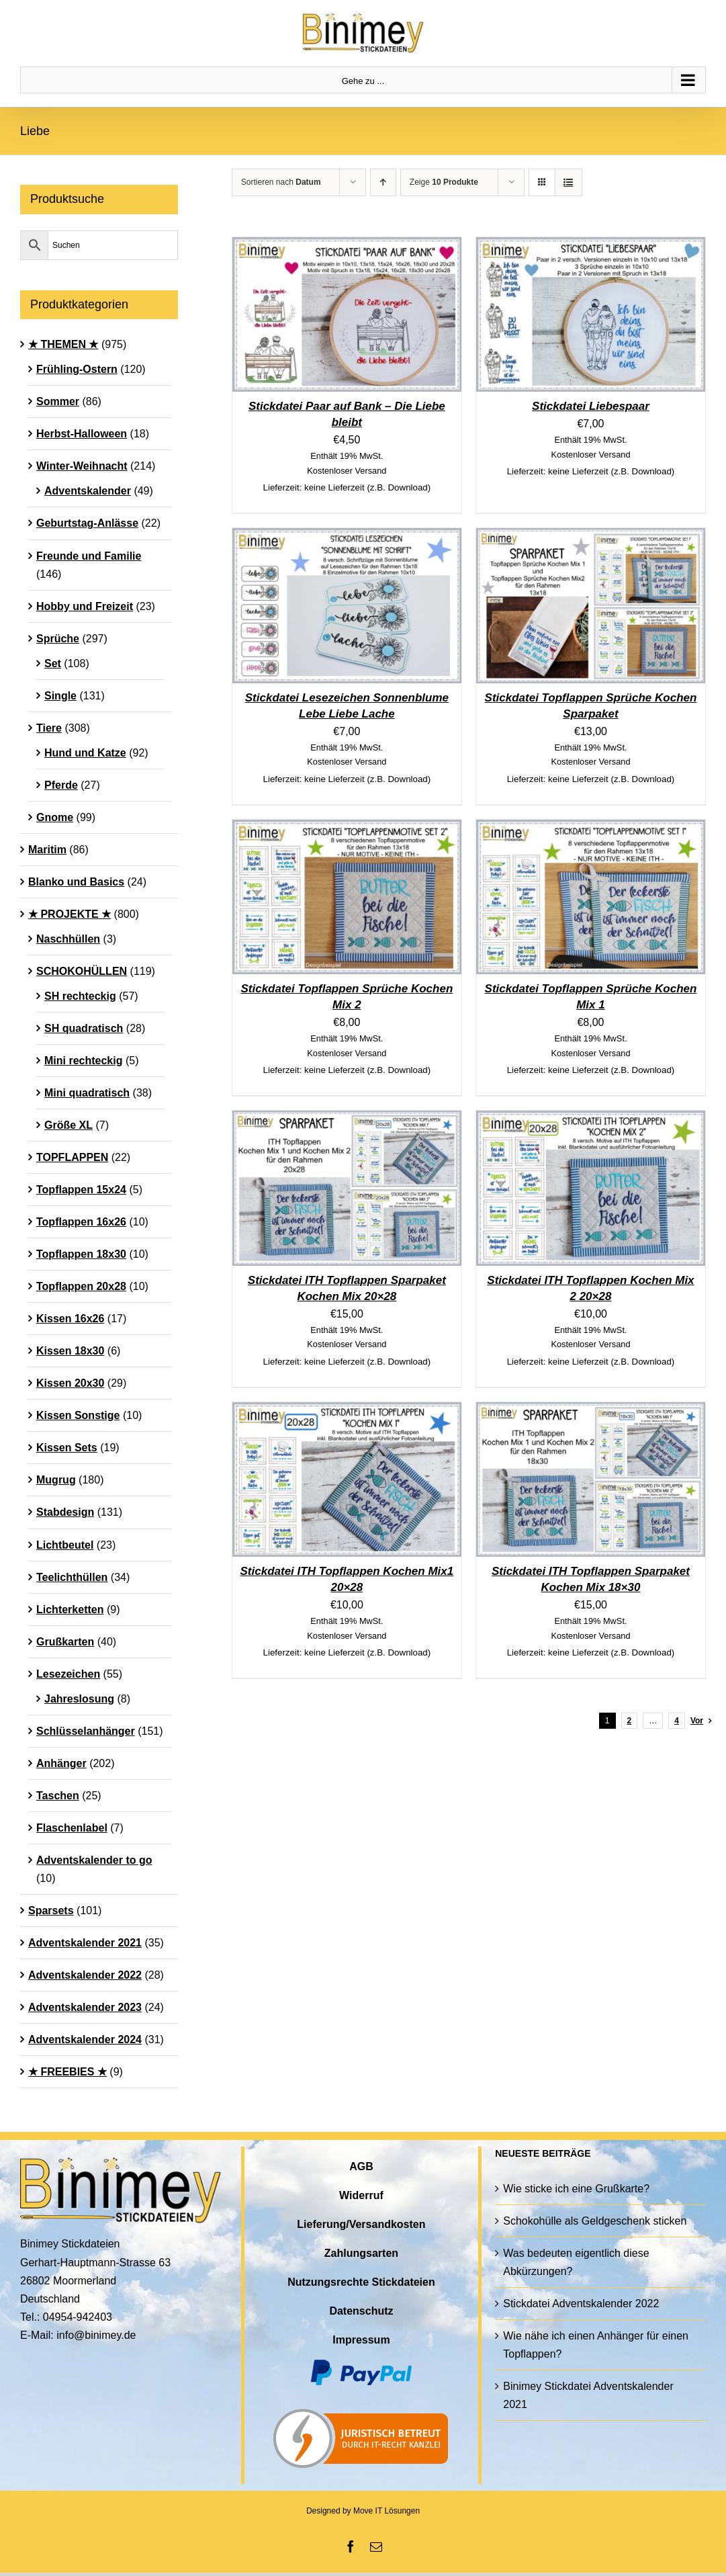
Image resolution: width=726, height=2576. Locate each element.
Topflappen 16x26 (81, 1222)
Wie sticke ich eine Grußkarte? (576, 2188)
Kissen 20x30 (70, 1383)
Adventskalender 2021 (85, 1942)
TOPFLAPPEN (72, 1157)
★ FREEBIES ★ (67, 2071)
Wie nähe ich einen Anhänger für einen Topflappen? (595, 2345)
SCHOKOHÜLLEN (81, 971)
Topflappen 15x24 (81, 1189)
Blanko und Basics (76, 882)
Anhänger (61, 1763)
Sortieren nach (281, 182)
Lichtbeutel (64, 1545)
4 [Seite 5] (676, 1720)
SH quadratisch (83, 1028)
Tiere (49, 728)
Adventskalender (87, 491)
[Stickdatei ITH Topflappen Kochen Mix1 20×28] (346, 1411)
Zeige (444, 182)
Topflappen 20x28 (81, 1286)
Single (60, 695)
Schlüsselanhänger (85, 1731)
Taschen (57, 1795)
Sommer (57, 401)
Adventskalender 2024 (85, 2039)
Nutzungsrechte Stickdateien (361, 2282)
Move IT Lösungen (386, 2511)
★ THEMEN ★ (63, 344)
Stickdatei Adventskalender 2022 (581, 2303)
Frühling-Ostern (77, 369)
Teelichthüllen (71, 1577)
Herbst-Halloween (81, 433)
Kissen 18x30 (70, 1351)
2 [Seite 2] (629, 1720)
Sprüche (57, 638)
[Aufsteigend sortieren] (383, 182)
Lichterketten (69, 1609)
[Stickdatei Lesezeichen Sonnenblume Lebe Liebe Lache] (346, 537)
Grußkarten (65, 1641)
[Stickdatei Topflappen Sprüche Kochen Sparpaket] (590, 537)
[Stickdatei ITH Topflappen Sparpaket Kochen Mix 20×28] (346, 1119)
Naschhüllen (68, 939)
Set (52, 663)
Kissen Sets (66, 1447)
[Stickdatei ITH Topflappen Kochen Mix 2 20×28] (590, 1119)
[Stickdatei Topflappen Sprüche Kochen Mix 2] (346, 828)
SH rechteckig (80, 996)
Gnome (54, 817)
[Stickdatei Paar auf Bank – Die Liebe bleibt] (346, 246)
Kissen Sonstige (78, 1415)
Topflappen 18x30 (81, 1254)
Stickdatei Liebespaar (590, 406)
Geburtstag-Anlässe (87, 523)
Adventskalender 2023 (85, 2007)
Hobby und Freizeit (84, 606)
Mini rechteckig (83, 1060)
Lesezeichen (68, 1674)
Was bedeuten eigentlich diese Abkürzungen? (576, 2262)
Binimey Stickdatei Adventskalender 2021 (588, 2395)
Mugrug (56, 1480)
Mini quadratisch (87, 1093)
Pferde (61, 785)
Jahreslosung (79, 1699)
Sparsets (51, 1910)
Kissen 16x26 (70, 1318)
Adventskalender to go (94, 1860)
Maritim (47, 849)
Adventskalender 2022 (85, 1975)
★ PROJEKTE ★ (69, 914)
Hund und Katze (85, 753)
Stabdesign (65, 1512)
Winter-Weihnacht (82, 466)
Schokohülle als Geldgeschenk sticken (594, 2221)
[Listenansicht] (568, 182)
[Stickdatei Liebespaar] (590, 246)
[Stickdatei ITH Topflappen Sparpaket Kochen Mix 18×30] (590, 1411)
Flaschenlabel (71, 1828)
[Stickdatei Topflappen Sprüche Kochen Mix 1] (590, 828)
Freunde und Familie (88, 556)
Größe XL (68, 1125)
